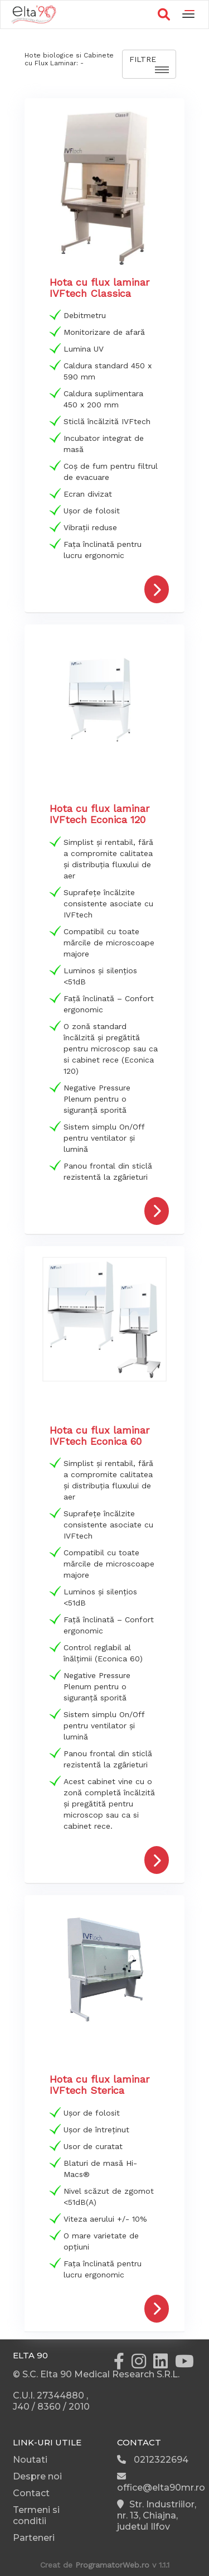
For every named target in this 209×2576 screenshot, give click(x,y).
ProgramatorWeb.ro (112, 2564)
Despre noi (37, 2476)
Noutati (30, 2459)
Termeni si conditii (36, 2515)
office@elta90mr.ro (161, 2482)
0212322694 (152, 2459)
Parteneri (34, 2537)
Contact (31, 2493)
